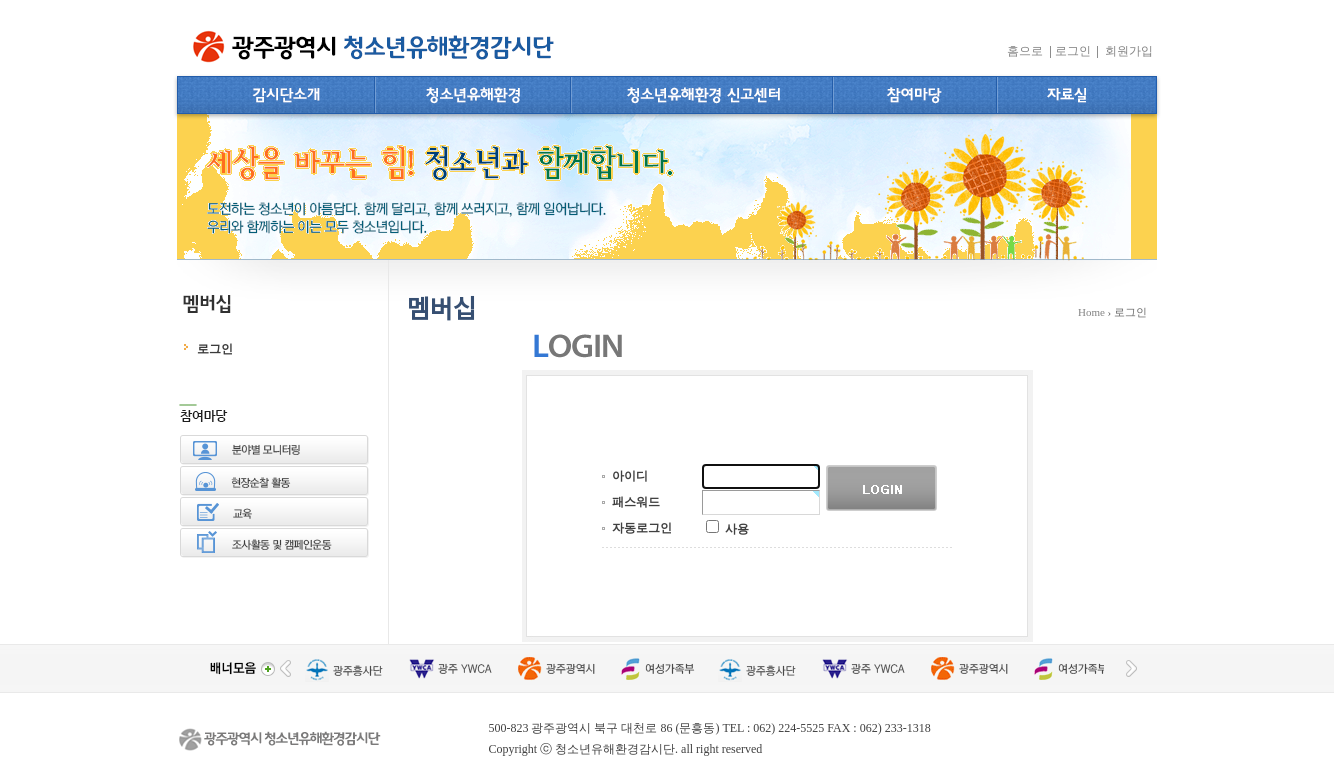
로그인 (1076, 51)
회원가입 (1130, 51)
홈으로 (1028, 51)
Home (1091, 312)
